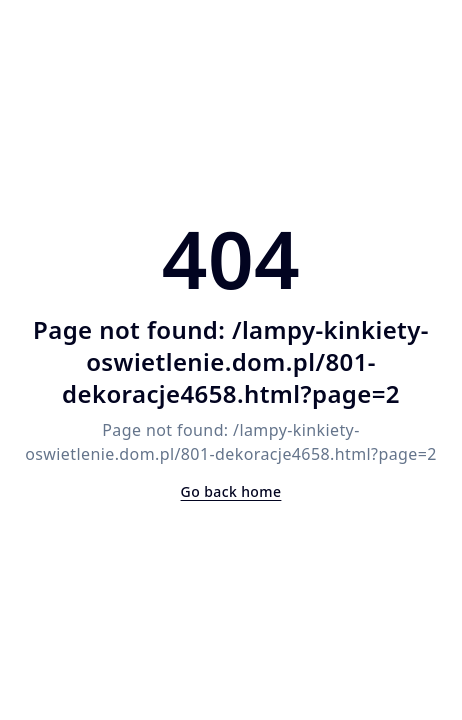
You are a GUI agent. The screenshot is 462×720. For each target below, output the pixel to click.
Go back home (231, 491)
